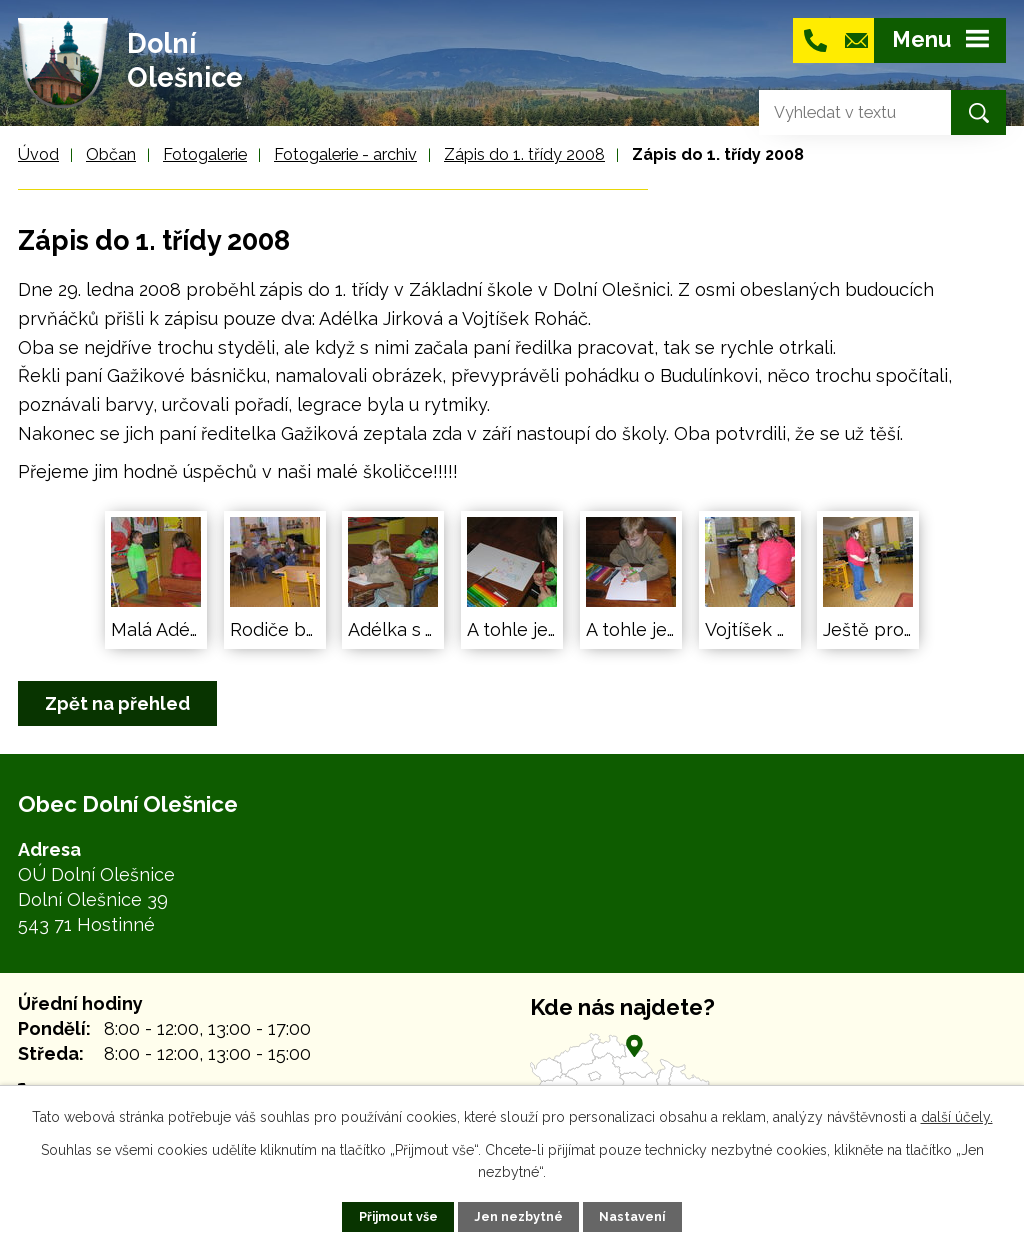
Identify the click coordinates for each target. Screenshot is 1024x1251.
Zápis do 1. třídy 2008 (524, 154)
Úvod (38, 154)
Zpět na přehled (117, 703)
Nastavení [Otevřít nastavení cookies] (632, 1216)
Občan (111, 154)
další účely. (957, 1117)
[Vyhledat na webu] (839, 112)
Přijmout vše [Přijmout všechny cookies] (398, 1216)
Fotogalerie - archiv (345, 154)
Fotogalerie (205, 154)
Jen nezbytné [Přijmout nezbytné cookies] (518, 1216)
